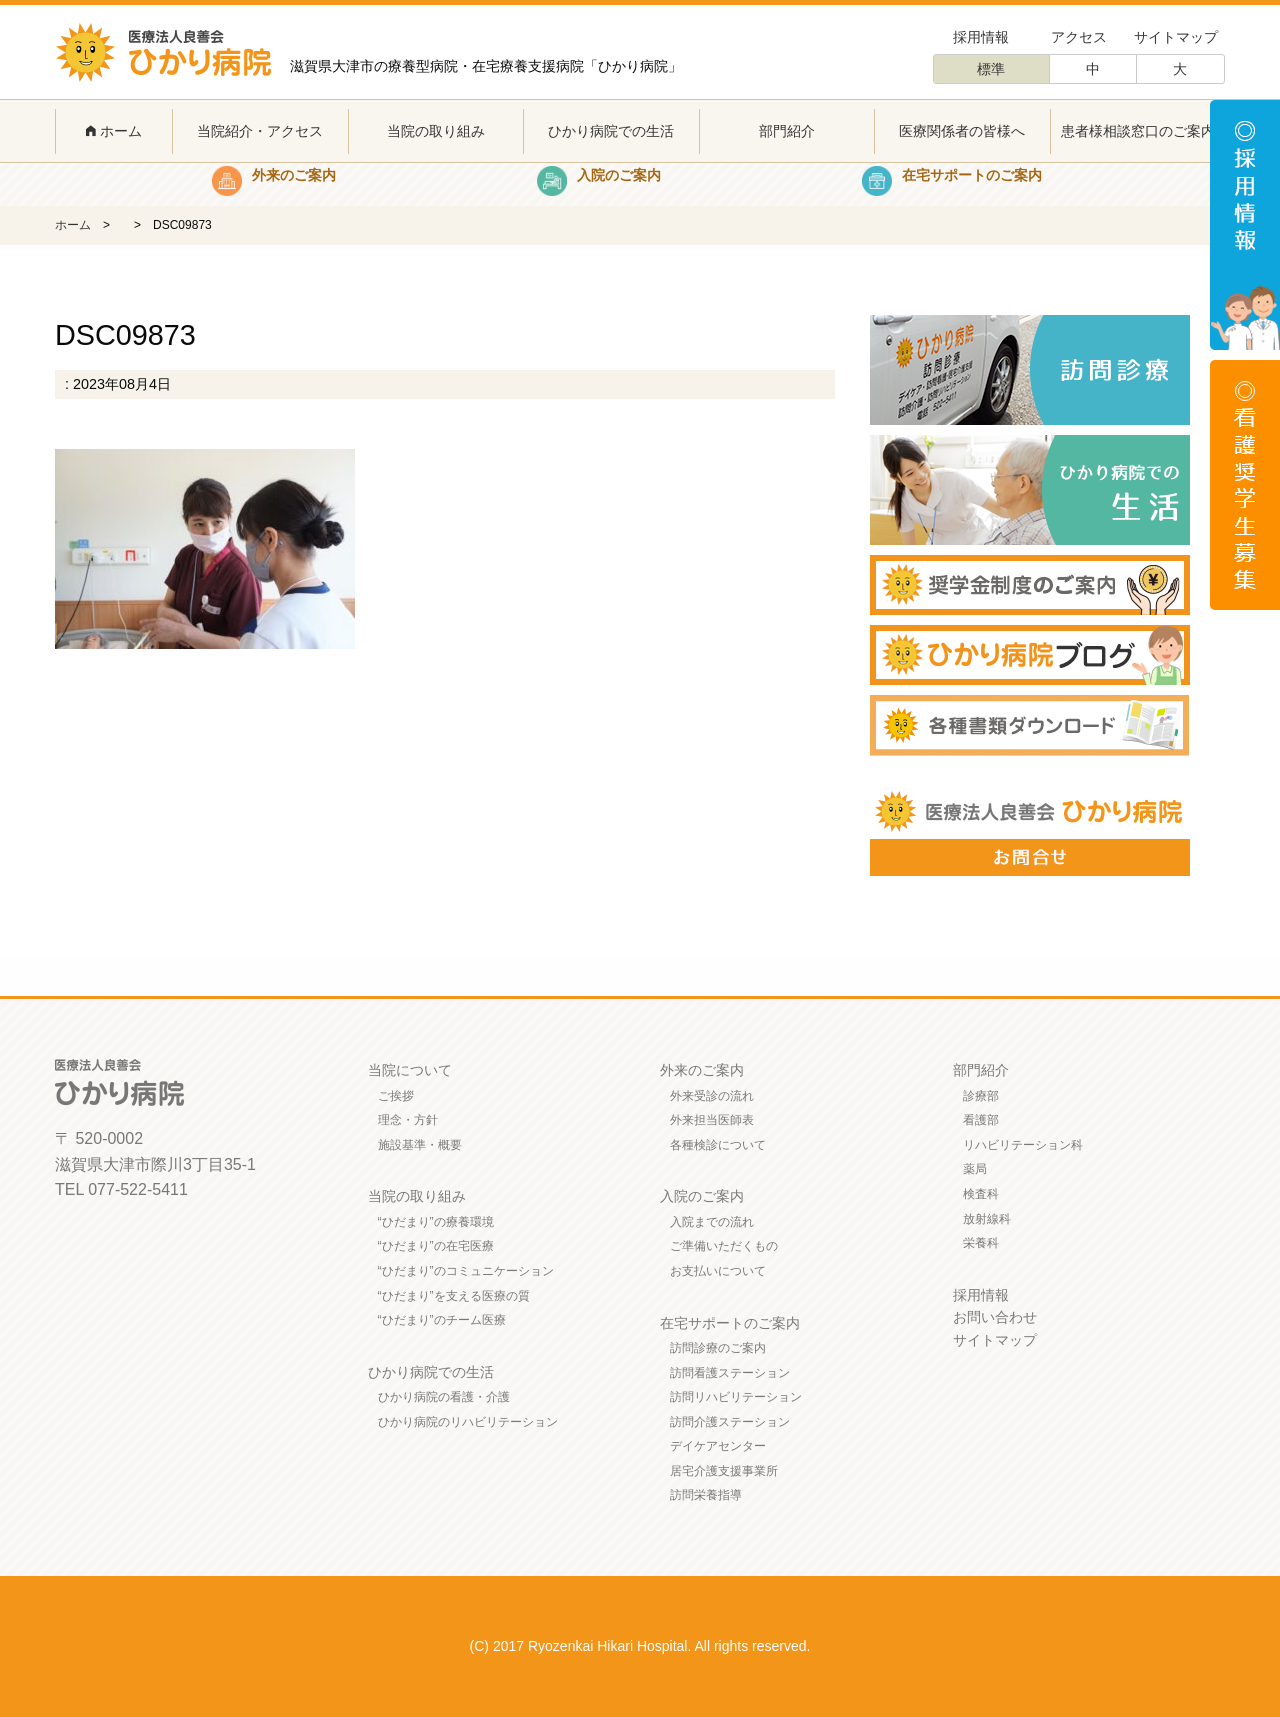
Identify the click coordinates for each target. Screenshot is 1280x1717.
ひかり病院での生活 (611, 131)
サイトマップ (1176, 37)
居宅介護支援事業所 (724, 1471)
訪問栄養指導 (706, 1495)
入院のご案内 (702, 1196)
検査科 (981, 1194)
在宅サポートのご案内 (730, 1323)
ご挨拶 (396, 1096)
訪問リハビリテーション (736, 1397)
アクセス (1079, 37)
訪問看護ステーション (730, 1373)
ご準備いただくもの (724, 1246)
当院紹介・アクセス (260, 131)
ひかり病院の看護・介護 (444, 1397)
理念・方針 (408, 1120)
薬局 (975, 1169)
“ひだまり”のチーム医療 (442, 1320)
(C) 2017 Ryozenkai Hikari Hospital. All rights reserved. (640, 1646)
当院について (410, 1070)
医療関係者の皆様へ (962, 131)
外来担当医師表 (712, 1120)
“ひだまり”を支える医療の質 (454, 1296)
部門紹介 (787, 131)
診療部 (981, 1096)
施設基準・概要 (420, 1145)
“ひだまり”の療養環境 (436, 1222)
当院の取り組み (436, 131)
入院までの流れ (712, 1222)
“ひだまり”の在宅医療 (436, 1246)
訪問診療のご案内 (718, 1348)
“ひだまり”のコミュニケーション (466, 1271)
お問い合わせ (995, 1317)
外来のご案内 (702, 1070)
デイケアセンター (718, 1446)
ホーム (114, 131)
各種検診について (718, 1145)
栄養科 (981, 1243)
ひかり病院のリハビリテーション (468, 1422)
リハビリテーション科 (1023, 1145)
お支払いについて (718, 1271)
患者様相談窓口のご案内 (1138, 131)
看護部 (981, 1120)
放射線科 (987, 1219)
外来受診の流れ (712, 1096)
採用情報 (981, 37)
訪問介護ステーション (730, 1422)
